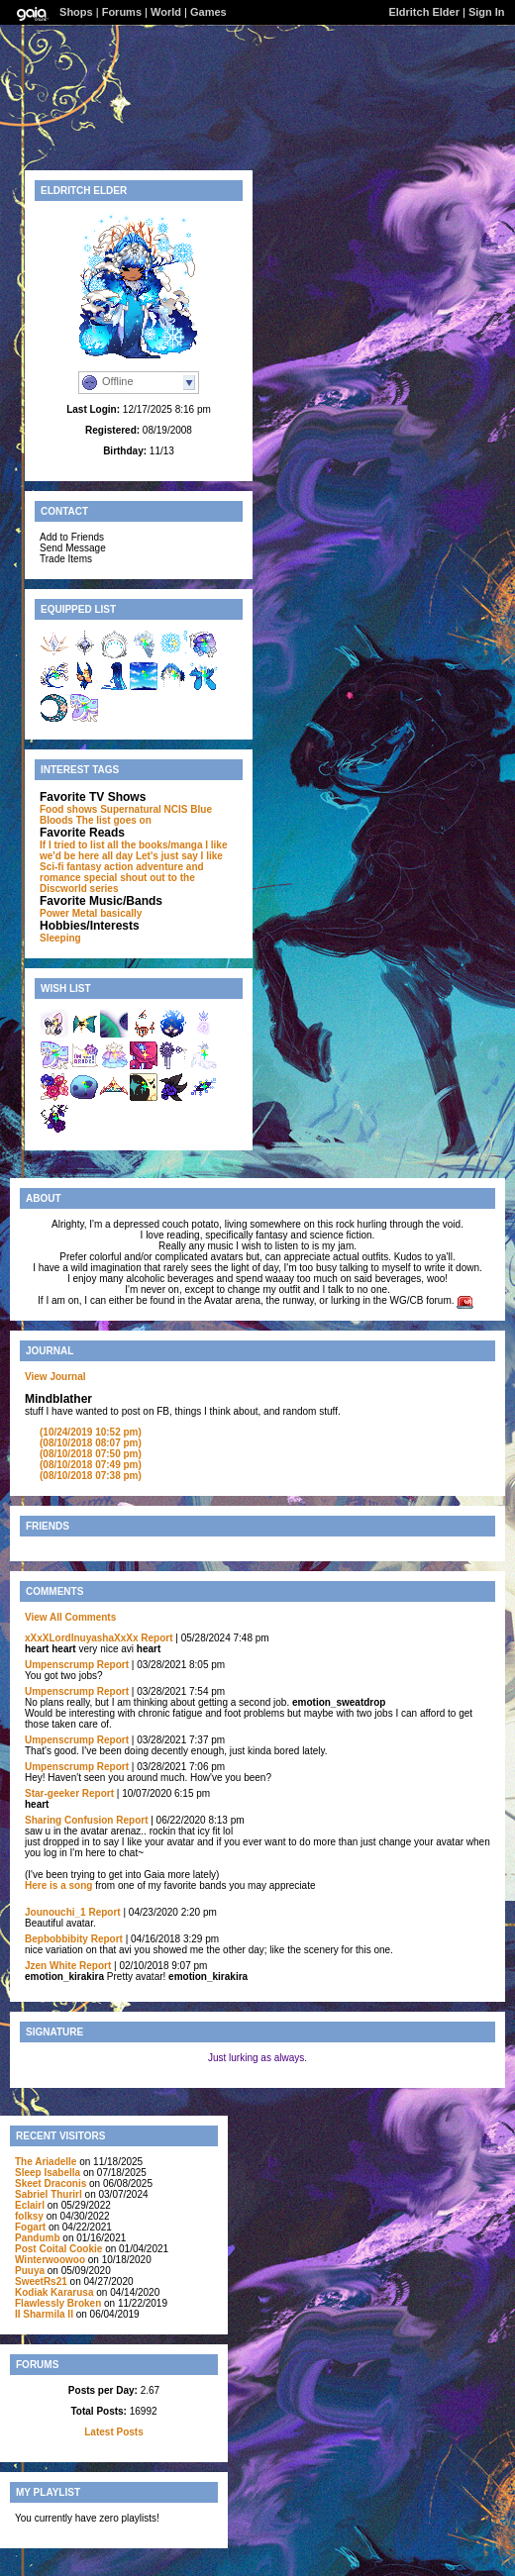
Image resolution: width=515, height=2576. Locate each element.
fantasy (83, 866)
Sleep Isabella (47, 2172)
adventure (159, 866)
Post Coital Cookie (58, 2248)
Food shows (68, 809)
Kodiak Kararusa (54, 2292)
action (118, 866)
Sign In (486, 12)
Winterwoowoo (50, 2259)
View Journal (55, 1376)
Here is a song (58, 1885)
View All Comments (70, 1617)
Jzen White (50, 1965)
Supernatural (130, 809)
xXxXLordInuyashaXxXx (82, 1638)
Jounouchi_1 (55, 1912)
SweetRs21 (41, 2281)
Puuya (31, 2270)
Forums (122, 12)
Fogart (30, 2227)
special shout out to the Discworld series (117, 883)
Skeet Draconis (50, 2183)
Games (208, 12)
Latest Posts (113, 2432)
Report (156, 1638)
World (166, 12)
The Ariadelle (45, 2161)
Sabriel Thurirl (48, 2194)
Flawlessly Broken (58, 2303)
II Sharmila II (44, 2314)
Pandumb (37, 2237)
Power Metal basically (91, 913)
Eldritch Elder (425, 12)
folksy (29, 2216)
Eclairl (30, 2205)
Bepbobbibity (56, 1938)
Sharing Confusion (69, 1820)
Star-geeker (52, 1793)
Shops (76, 12)
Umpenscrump (59, 1664)
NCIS (176, 809)
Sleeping (60, 938)
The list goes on (114, 820)
